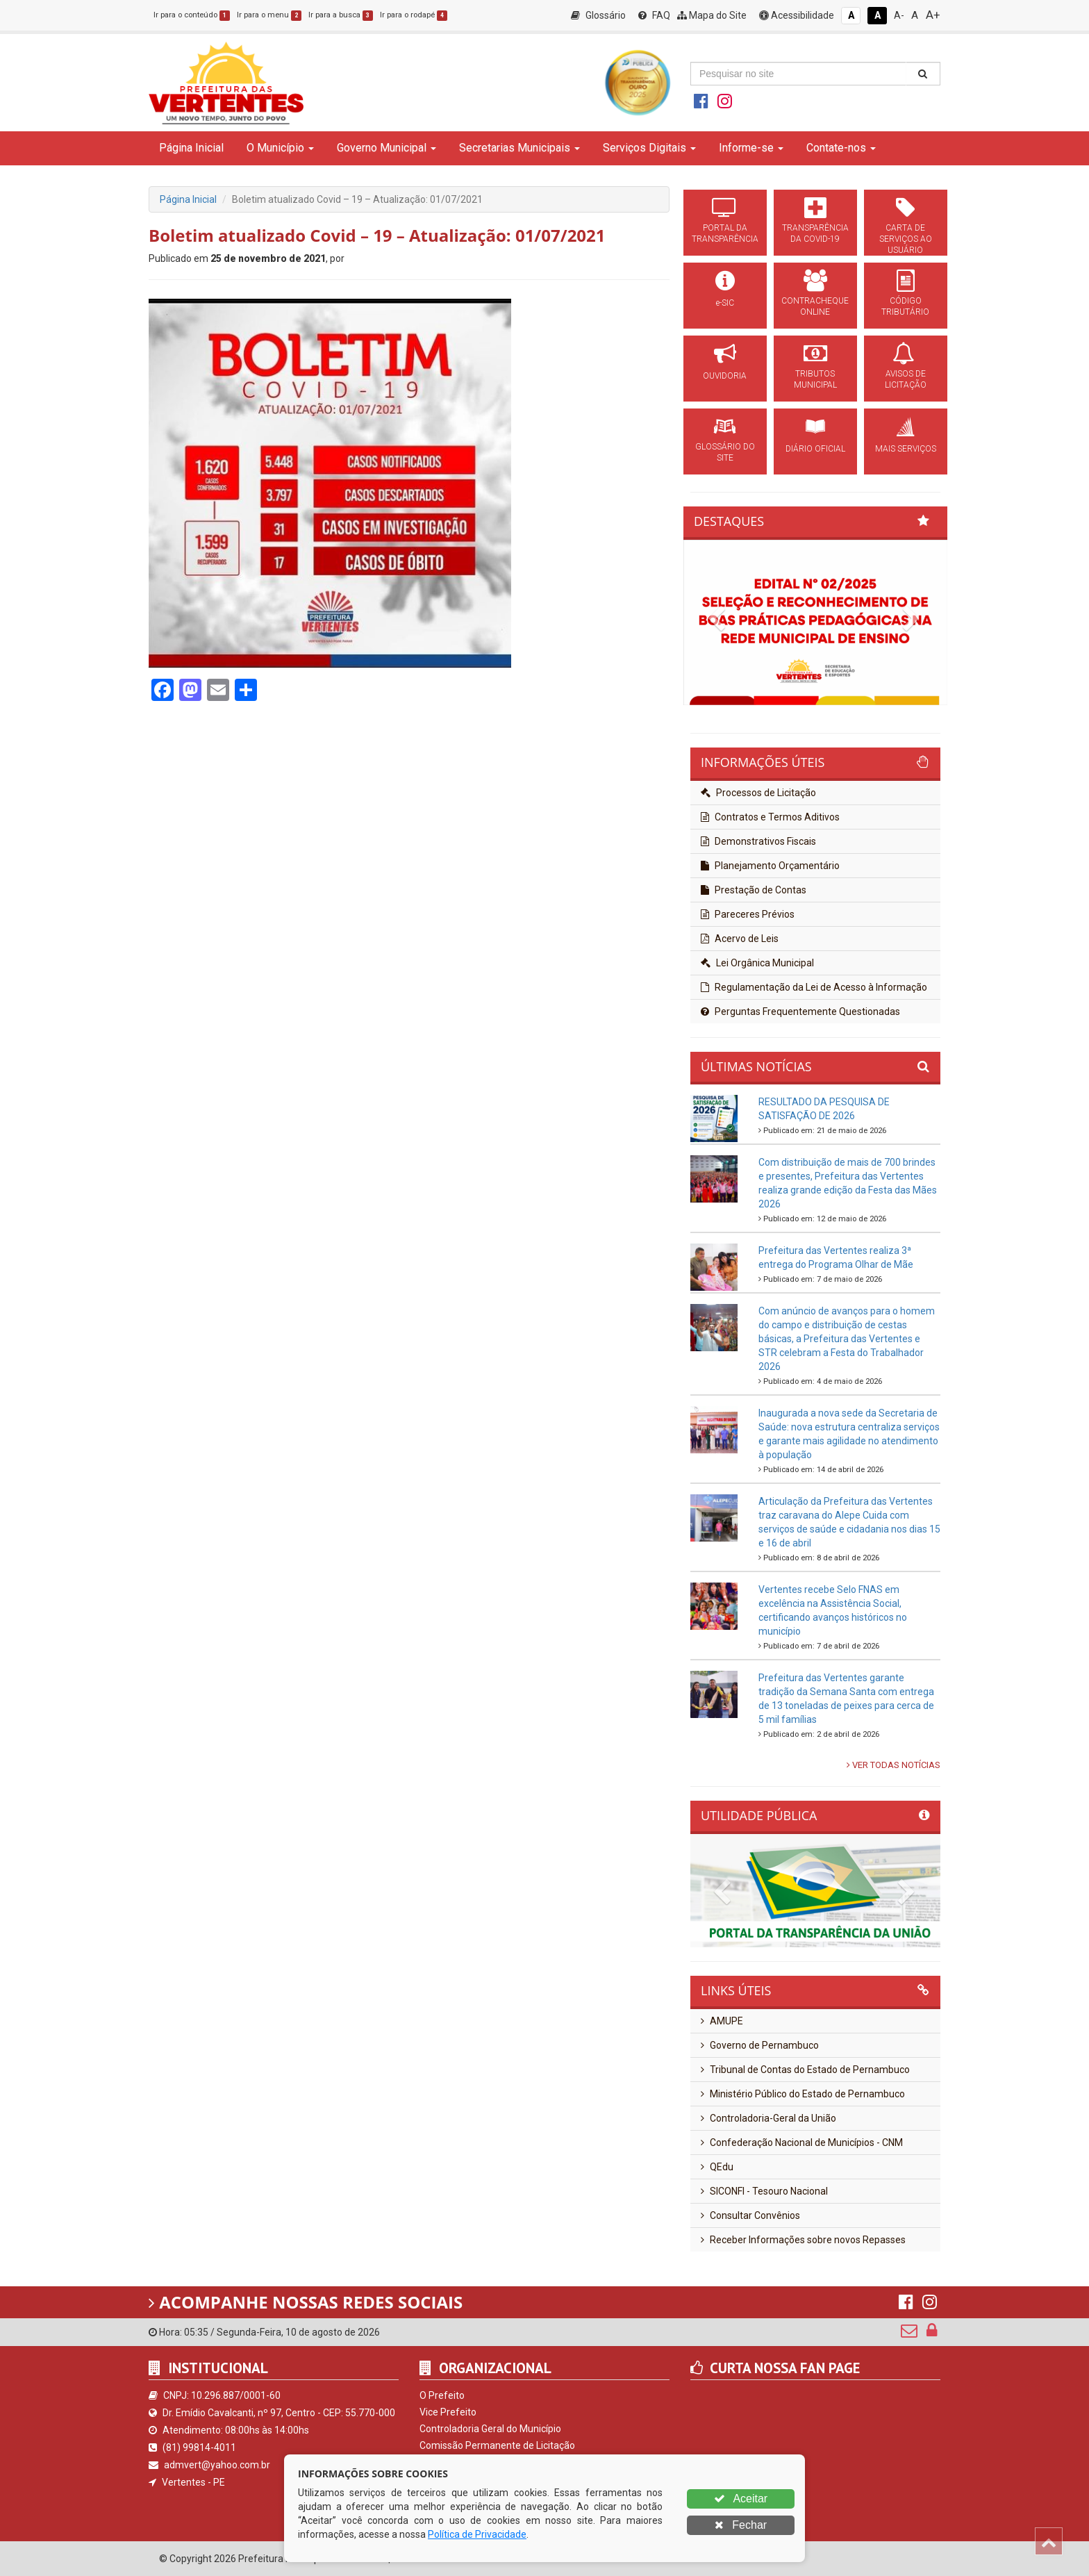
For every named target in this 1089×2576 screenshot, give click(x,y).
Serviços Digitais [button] (649, 147)
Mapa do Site (712, 15)
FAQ (654, 15)
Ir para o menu (269, 14)
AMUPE (722, 2020)
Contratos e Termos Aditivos (770, 817)
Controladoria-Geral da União (768, 2118)
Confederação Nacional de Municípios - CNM (802, 2142)
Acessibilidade (796, 15)
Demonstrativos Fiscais (758, 841)
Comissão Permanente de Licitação (497, 2445)
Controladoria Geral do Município (490, 2428)
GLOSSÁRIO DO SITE (725, 452)
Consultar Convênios (750, 2215)
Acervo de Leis (740, 938)
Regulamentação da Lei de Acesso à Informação (814, 987)
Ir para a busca (340, 14)
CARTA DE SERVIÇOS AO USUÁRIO (905, 239)
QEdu (717, 2166)
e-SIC (725, 303)
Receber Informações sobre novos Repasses (803, 2239)
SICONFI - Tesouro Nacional (764, 2191)
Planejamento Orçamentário (770, 865)
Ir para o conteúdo (191, 14)
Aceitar (740, 2498)
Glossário (598, 15)
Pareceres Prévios (748, 914)
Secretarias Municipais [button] (519, 147)
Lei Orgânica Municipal (757, 962)
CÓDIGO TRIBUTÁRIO (905, 306)
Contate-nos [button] (841, 147)
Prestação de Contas (753, 889)
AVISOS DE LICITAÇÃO (905, 379)
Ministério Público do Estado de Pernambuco (803, 2093)
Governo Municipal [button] (386, 147)
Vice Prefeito (447, 2412)
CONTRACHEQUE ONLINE (815, 306)
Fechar (741, 2525)
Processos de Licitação (758, 792)
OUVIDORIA (725, 376)
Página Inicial (191, 147)
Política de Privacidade (477, 2534)
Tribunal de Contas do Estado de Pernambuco (805, 2069)
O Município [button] (280, 147)
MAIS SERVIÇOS (905, 449)
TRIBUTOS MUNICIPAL (815, 379)
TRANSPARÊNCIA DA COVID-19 (815, 233)
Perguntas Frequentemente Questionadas (800, 1011)
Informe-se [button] (751, 147)
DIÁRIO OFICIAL (815, 449)
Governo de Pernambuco (760, 2045)
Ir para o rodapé (413, 14)
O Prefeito (442, 2395)
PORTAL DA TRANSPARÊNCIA (725, 233)
